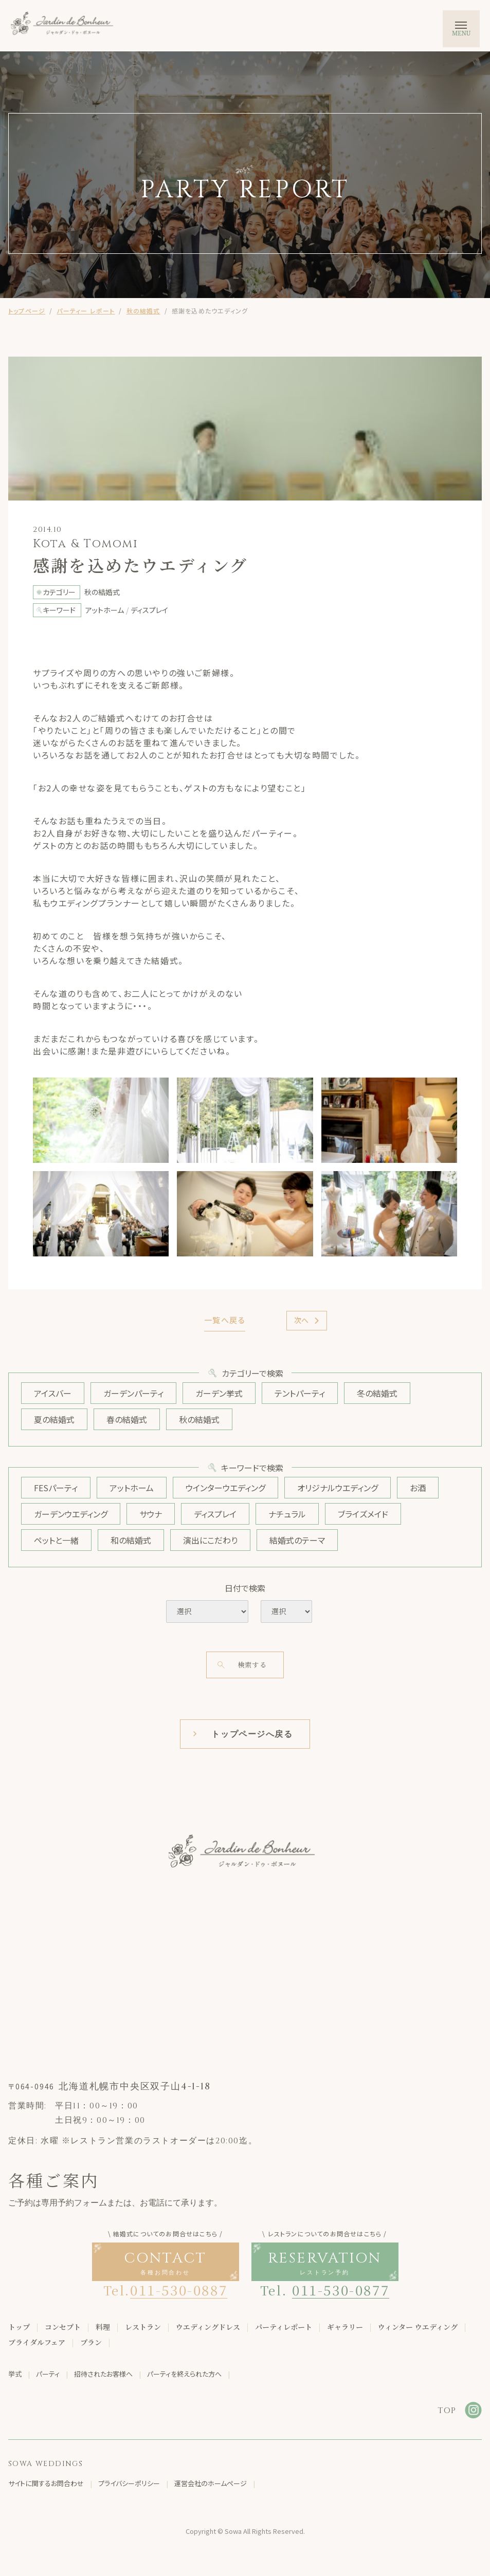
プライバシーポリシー (129, 2484)
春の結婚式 (126, 1419)
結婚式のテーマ (297, 1540)
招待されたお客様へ (103, 2374)
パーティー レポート (86, 310)
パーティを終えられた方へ (184, 2374)
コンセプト (63, 2327)
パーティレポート (283, 2327)
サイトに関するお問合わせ (46, 2484)
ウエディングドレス (208, 2327)
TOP (447, 2410)
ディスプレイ (215, 1514)
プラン (91, 2343)
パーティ (48, 2374)
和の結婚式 (131, 1540)
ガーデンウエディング (70, 1514)
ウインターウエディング (225, 1487)
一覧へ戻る (225, 1319)
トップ (19, 2327)
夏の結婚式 (54, 1419)
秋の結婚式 (143, 310)
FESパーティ (56, 1487)
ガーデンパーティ (133, 1393)
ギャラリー (345, 2327)
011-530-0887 (178, 2290)
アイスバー (52, 1393)
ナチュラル (287, 1514)
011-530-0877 (340, 2290)
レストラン (143, 2327)
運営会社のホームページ (210, 2484)
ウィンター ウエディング (418, 2327)
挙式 (15, 2374)
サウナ (150, 1514)
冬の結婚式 (377, 1393)
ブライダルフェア (36, 2343)
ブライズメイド (363, 1514)
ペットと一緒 (56, 1540)
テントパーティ (300, 1393)
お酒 (418, 1487)
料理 (103, 2327)
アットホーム (132, 1487)
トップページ (26, 310)
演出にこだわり (210, 1540)
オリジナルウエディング (337, 1487)
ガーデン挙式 (219, 1393)
